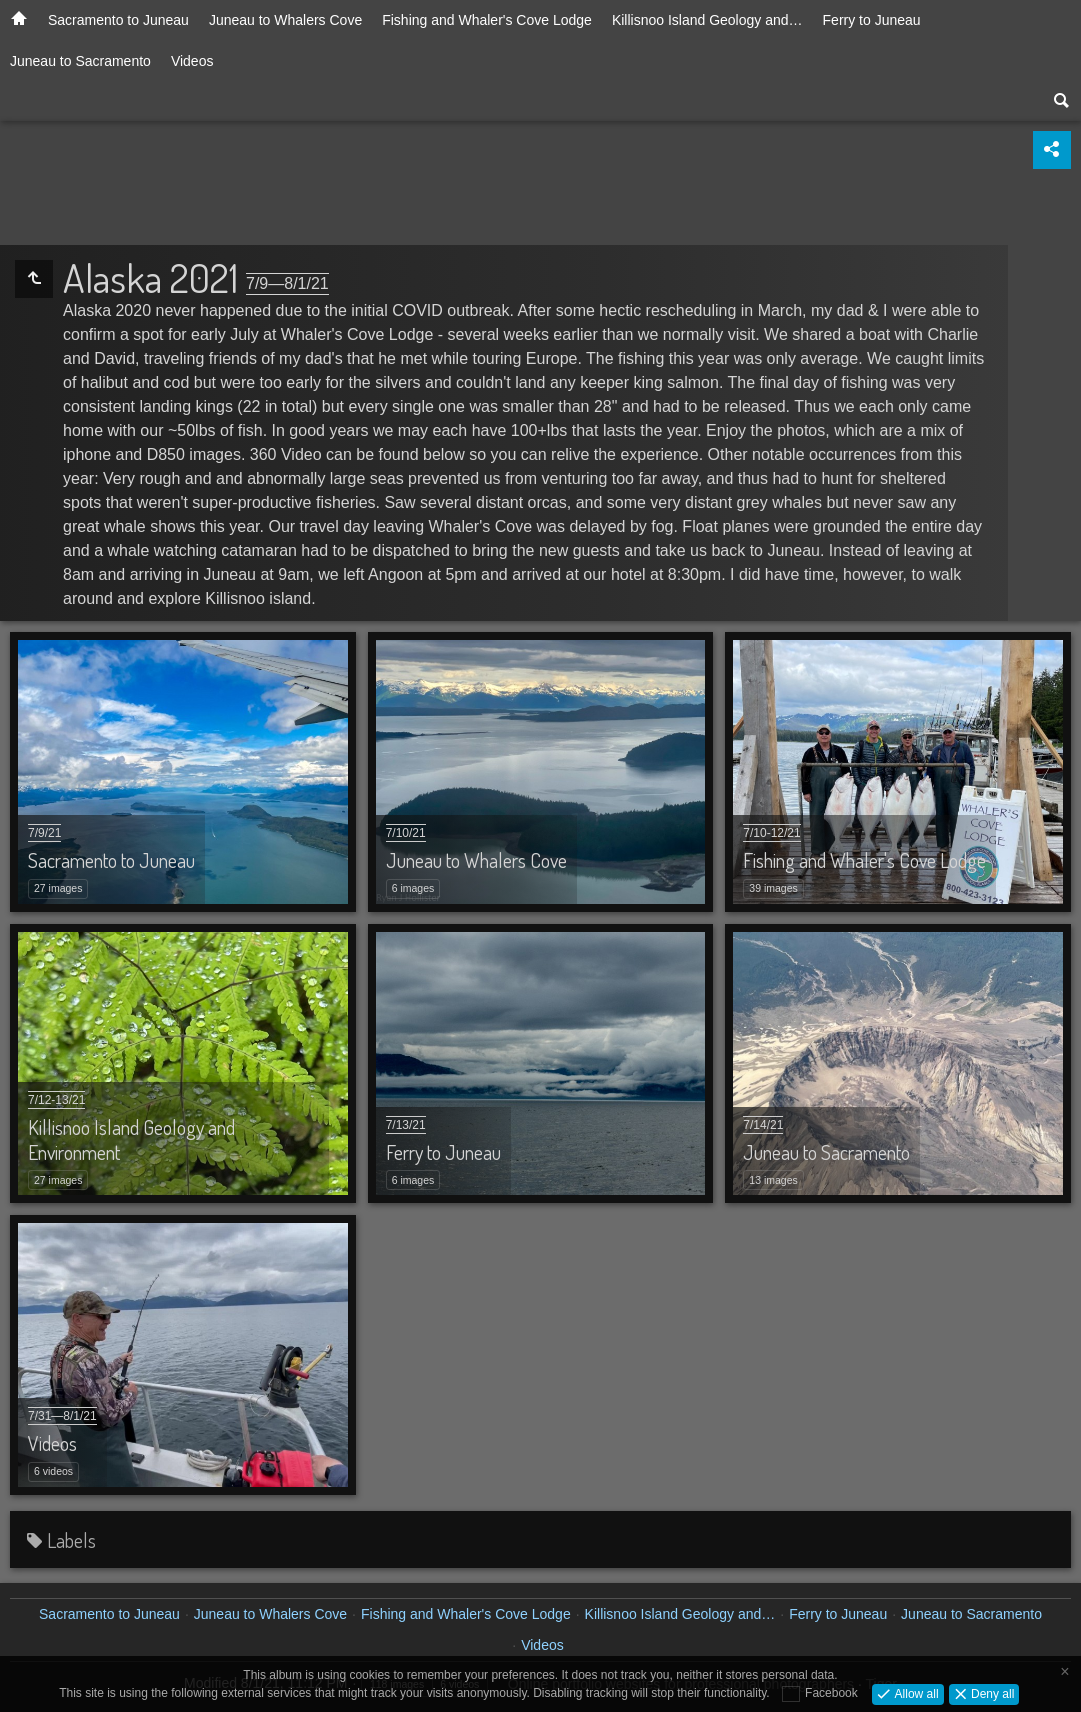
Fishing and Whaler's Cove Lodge (487, 20)
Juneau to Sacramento (80, 61)
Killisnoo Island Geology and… (707, 20)
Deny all (991, 1693)
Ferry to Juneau (872, 20)
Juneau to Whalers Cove (285, 20)
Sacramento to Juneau (118, 20)
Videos (192, 61)
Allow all (914, 1693)
